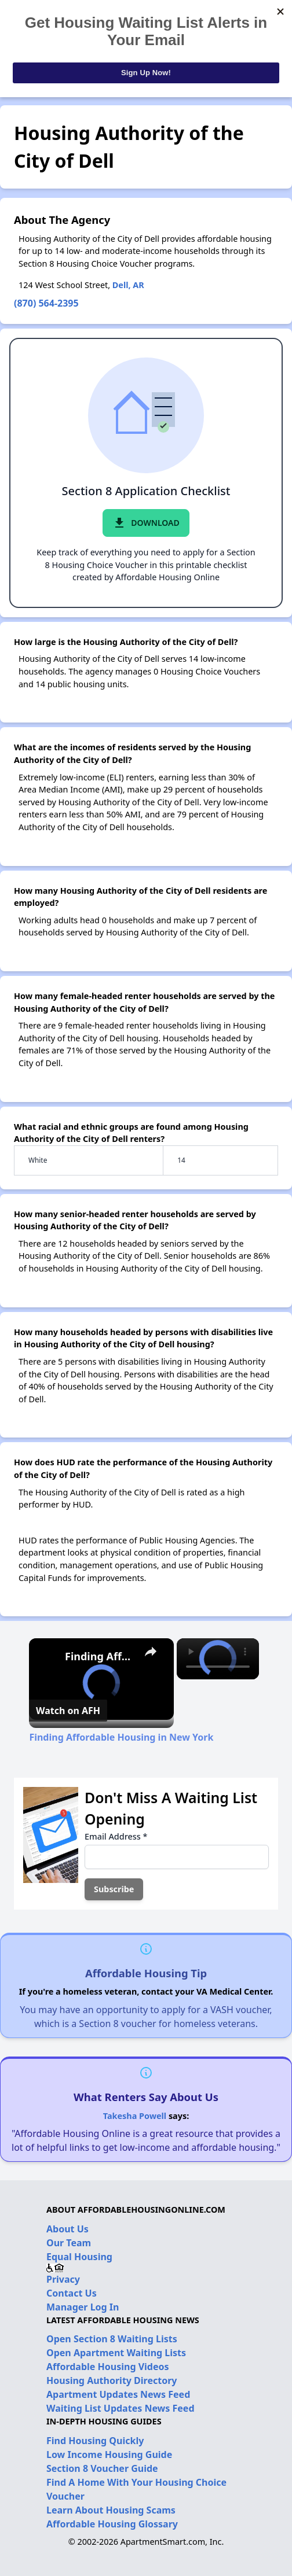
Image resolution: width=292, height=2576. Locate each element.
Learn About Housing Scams (111, 2510)
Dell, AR (128, 284)
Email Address (116, 1836)
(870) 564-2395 (46, 303)
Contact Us (71, 2293)
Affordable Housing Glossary (112, 2524)
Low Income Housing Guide (109, 2454)
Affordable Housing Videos (107, 2366)
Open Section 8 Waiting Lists (111, 2338)
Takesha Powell (134, 2115)
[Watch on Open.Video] (68, 1711)
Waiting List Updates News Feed (120, 2408)
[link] (47, 1656)
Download (145, 523)
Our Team (68, 2242)
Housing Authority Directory (111, 2380)
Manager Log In (82, 2307)
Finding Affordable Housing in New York (99, 1656)
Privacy (63, 2279)
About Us (67, 2229)
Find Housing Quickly (95, 2440)
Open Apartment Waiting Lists (116, 2352)
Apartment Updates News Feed (118, 2394)
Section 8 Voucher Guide (102, 2468)
